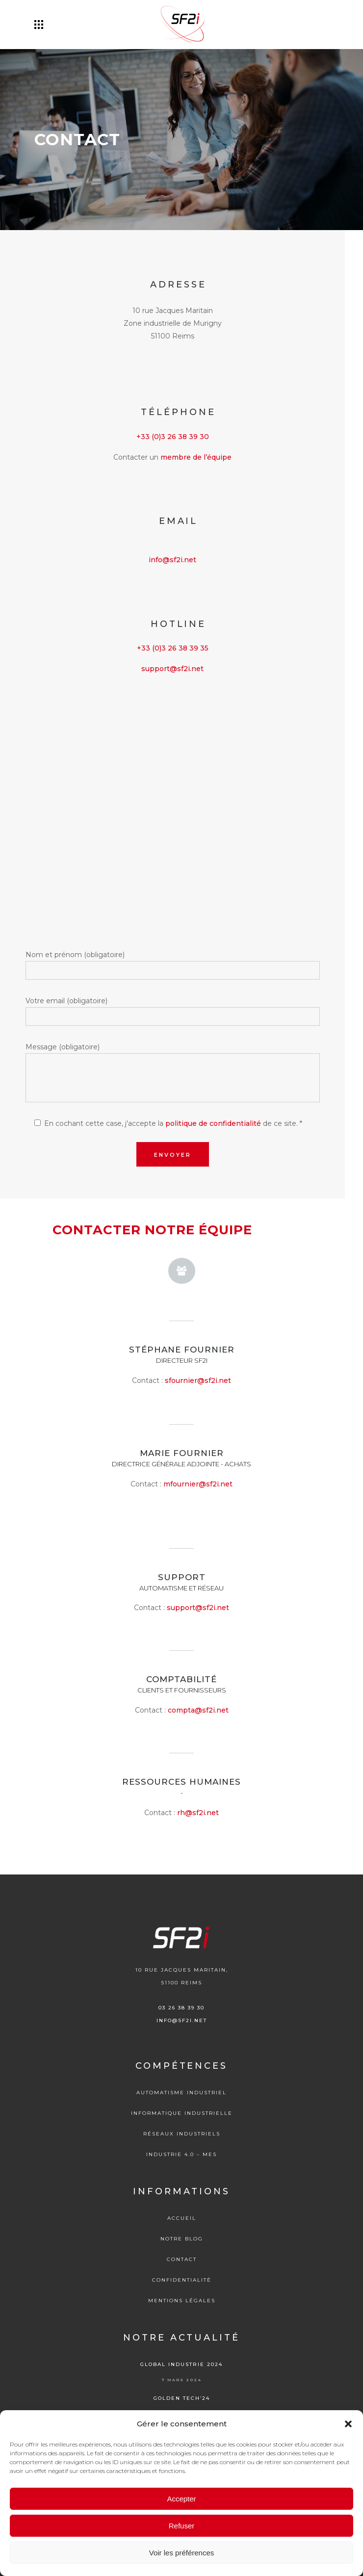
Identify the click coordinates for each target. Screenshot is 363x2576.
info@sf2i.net (172, 559)
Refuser (182, 2526)
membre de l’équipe (196, 457)
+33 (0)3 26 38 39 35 (172, 648)
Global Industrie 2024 (181, 2364)
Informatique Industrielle (182, 2113)
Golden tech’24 (182, 2398)
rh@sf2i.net (198, 1812)
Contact (182, 2259)
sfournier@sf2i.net (198, 1380)
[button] (348, 2424)
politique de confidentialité (213, 1123)
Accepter (181, 2499)
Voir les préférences (181, 2553)
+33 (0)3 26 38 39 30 (172, 436)
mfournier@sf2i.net (198, 1484)
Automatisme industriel (181, 2092)
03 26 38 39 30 (181, 2007)
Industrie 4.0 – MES (181, 2154)
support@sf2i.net (172, 668)
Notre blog (181, 2239)
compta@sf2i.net (198, 1710)
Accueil (181, 2218)
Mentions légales (181, 2300)
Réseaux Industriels (181, 2134)
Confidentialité (181, 2280)
